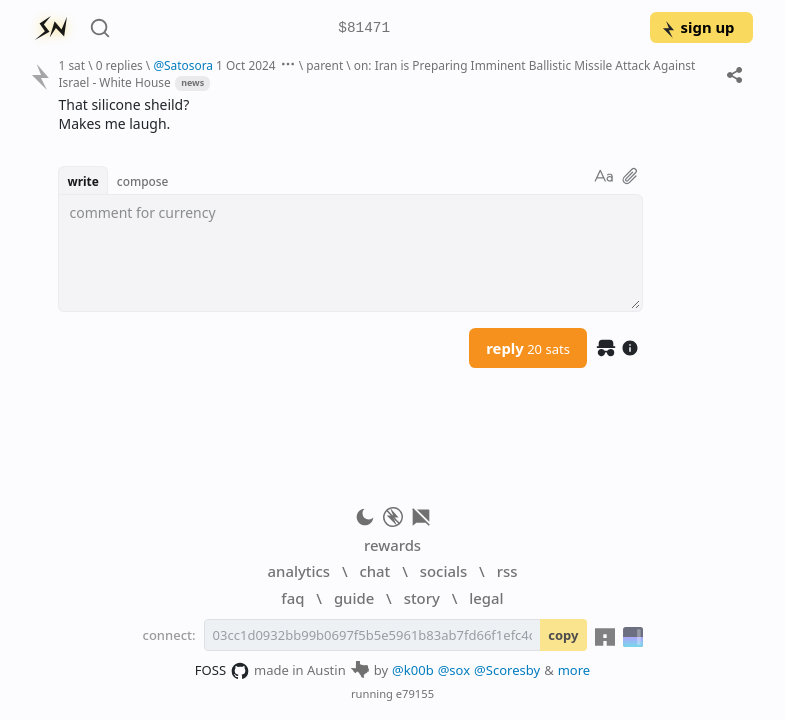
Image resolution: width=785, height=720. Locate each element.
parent (324, 65)
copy (563, 635)
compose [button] (143, 181)
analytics (299, 571)
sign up (697, 27)
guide (354, 598)
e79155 (415, 693)
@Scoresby (507, 670)
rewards (392, 545)
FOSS (222, 671)
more (574, 670)
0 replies (119, 65)
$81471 (364, 28)
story (422, 598)
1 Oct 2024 (245, 65)
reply (528, 348)
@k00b (413, 670)
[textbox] (350, 253)
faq (292, 598)
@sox (454, 670)
